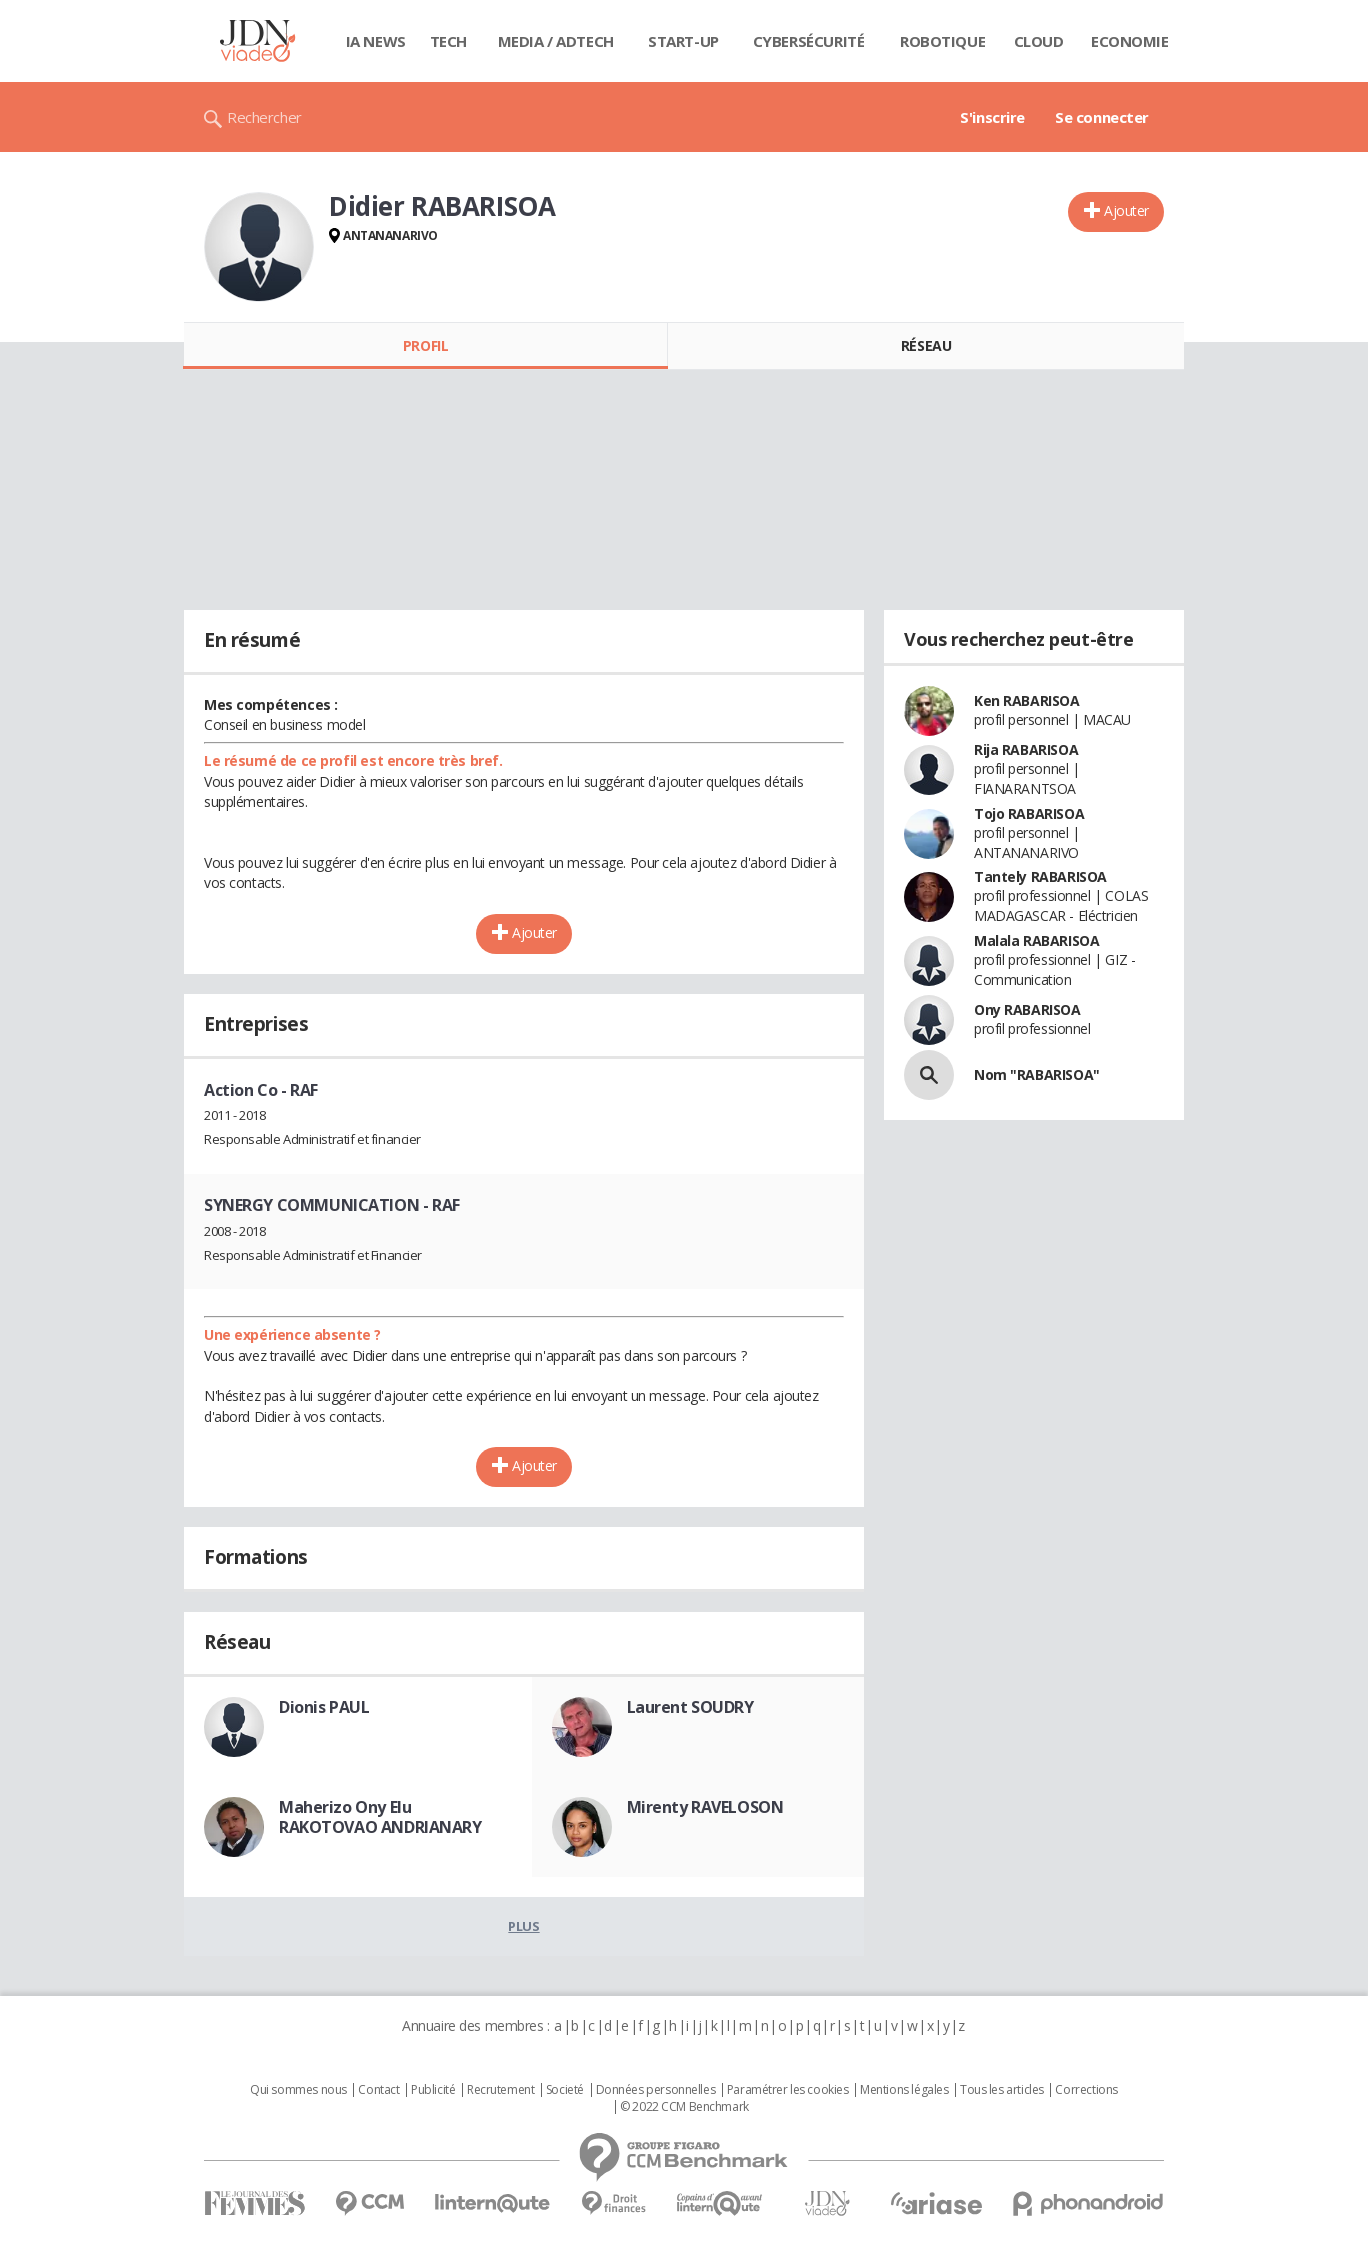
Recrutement (500, 2090)
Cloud (1039, 41)
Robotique (942, 41)
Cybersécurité (809, 41)
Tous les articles (1002, 2090)
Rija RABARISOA (1026, 749)
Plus (523, 1926)
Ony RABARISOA (1027, 1009)
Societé (565, 2090)
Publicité (433, 2090)
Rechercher (264, 117)
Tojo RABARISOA (1029, 813)
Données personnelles (656, 2090)
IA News (376, 41)
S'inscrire (992, 117)
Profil (425, 345)
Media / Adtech (556, 41)
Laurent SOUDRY (690, 1707)
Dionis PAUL (324, 1707)
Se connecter (1102, 117)
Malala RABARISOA (1036, 940)
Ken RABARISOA (1027, 700)
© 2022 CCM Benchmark (684, 2107)
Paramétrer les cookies (788, 2090)
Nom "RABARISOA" (1037, 1074)
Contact (378, 2090)
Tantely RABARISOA (1040, 876)
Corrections (1086, 2090)
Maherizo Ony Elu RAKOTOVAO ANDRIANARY (380, 1817)
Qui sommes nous (298, 2090)
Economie (1130, 41)
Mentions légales (904, 2090)
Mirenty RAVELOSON (705, 1807)
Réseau (926, 345)
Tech (448, 41)
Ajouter (1126, 210)
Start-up (683, 41)
